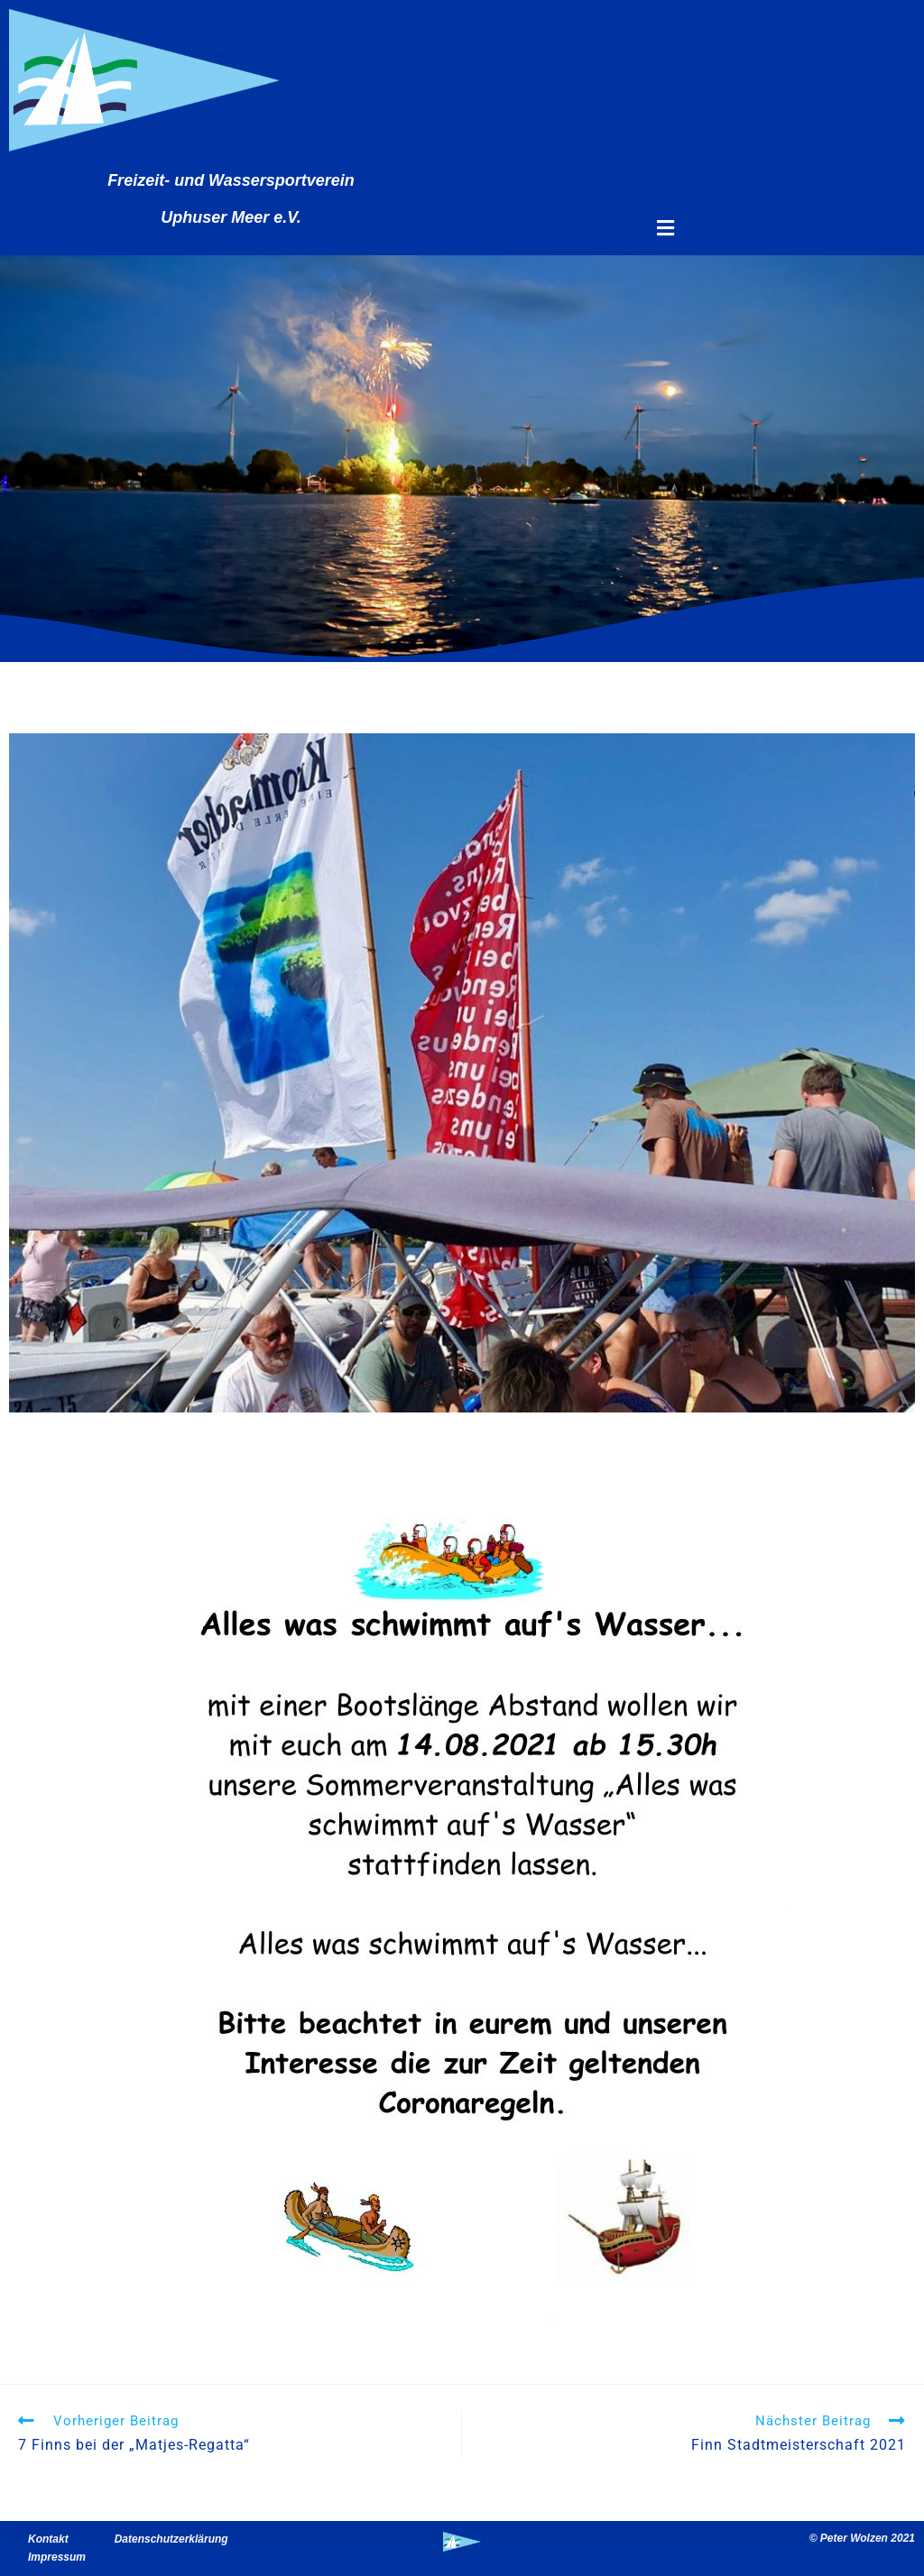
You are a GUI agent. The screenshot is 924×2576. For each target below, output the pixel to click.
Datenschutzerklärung (171, 2539)
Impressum (57, 2557)
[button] (665, 229)
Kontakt (48, 2539)
